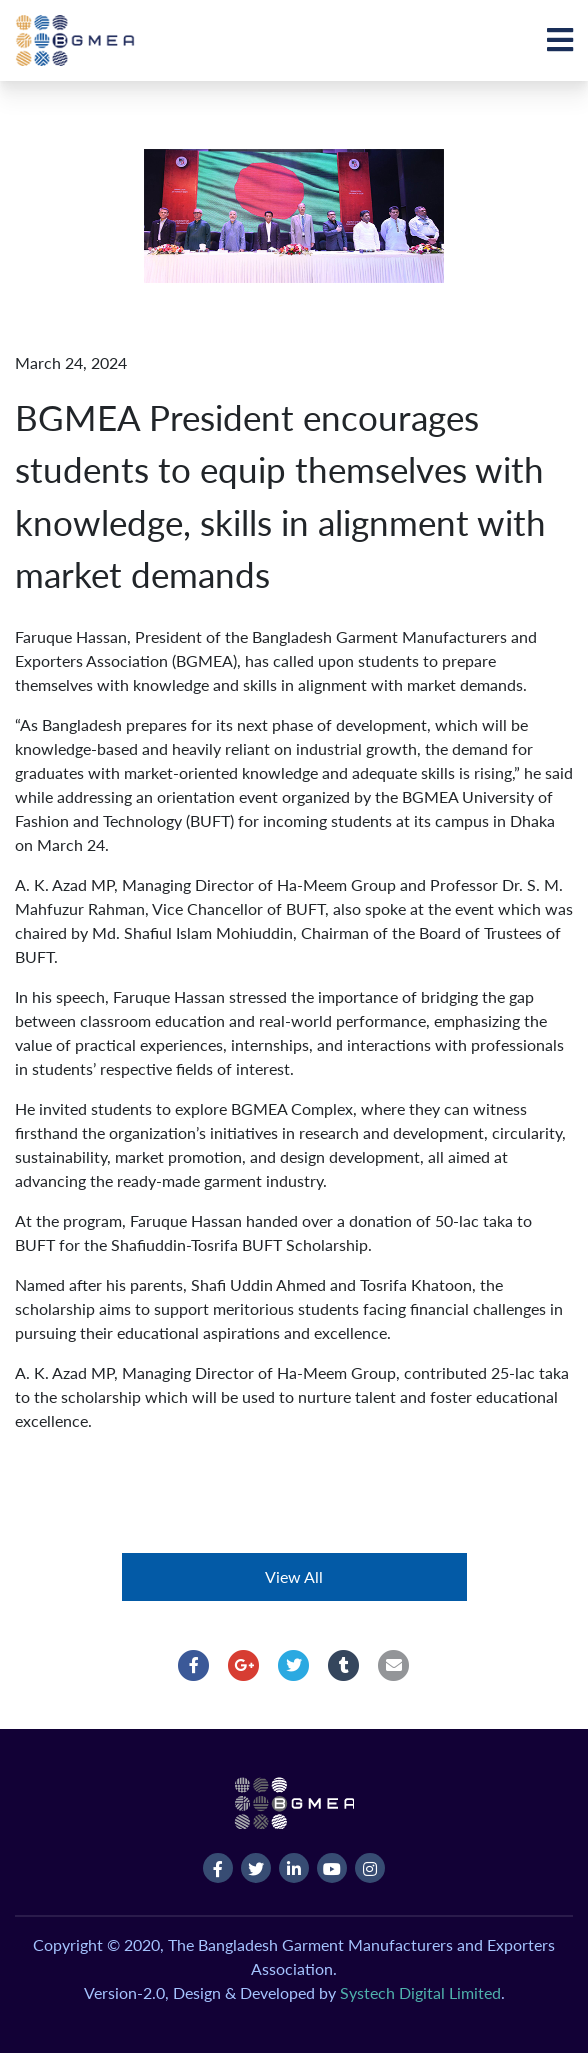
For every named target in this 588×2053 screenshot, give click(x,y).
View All (294, 1576)
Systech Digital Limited (420, 1992)
